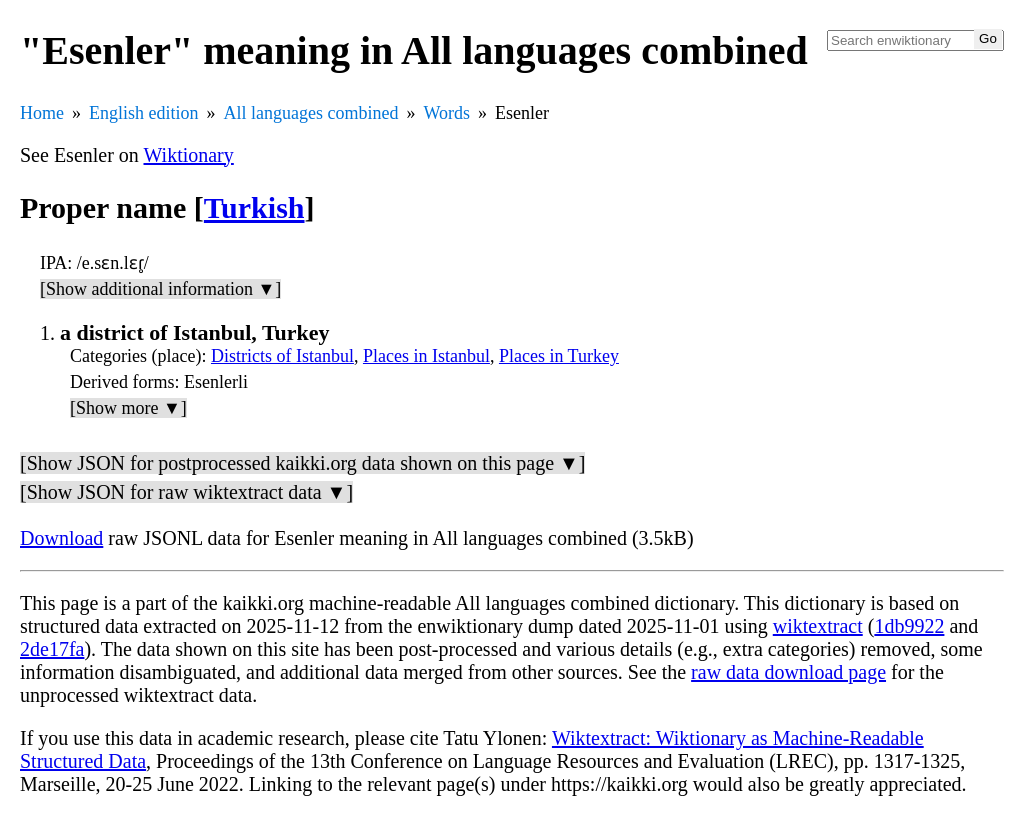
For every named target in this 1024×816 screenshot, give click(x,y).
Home (42, 113)
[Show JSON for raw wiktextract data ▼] (186, 492)
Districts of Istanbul (282, 356)
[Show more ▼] (128, 408)
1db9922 (909, 626)
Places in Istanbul (426, 356)
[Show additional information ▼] (160, 289)
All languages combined (311, 113)
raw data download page (788, 672)
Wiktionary (189, 155)
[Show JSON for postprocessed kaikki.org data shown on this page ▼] (302, 463)
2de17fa (52, 649)
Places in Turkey (559, 356)
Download (61, 538)
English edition (144, 113)
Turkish (254, 207)
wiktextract (818, 626)
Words (446, 113)
